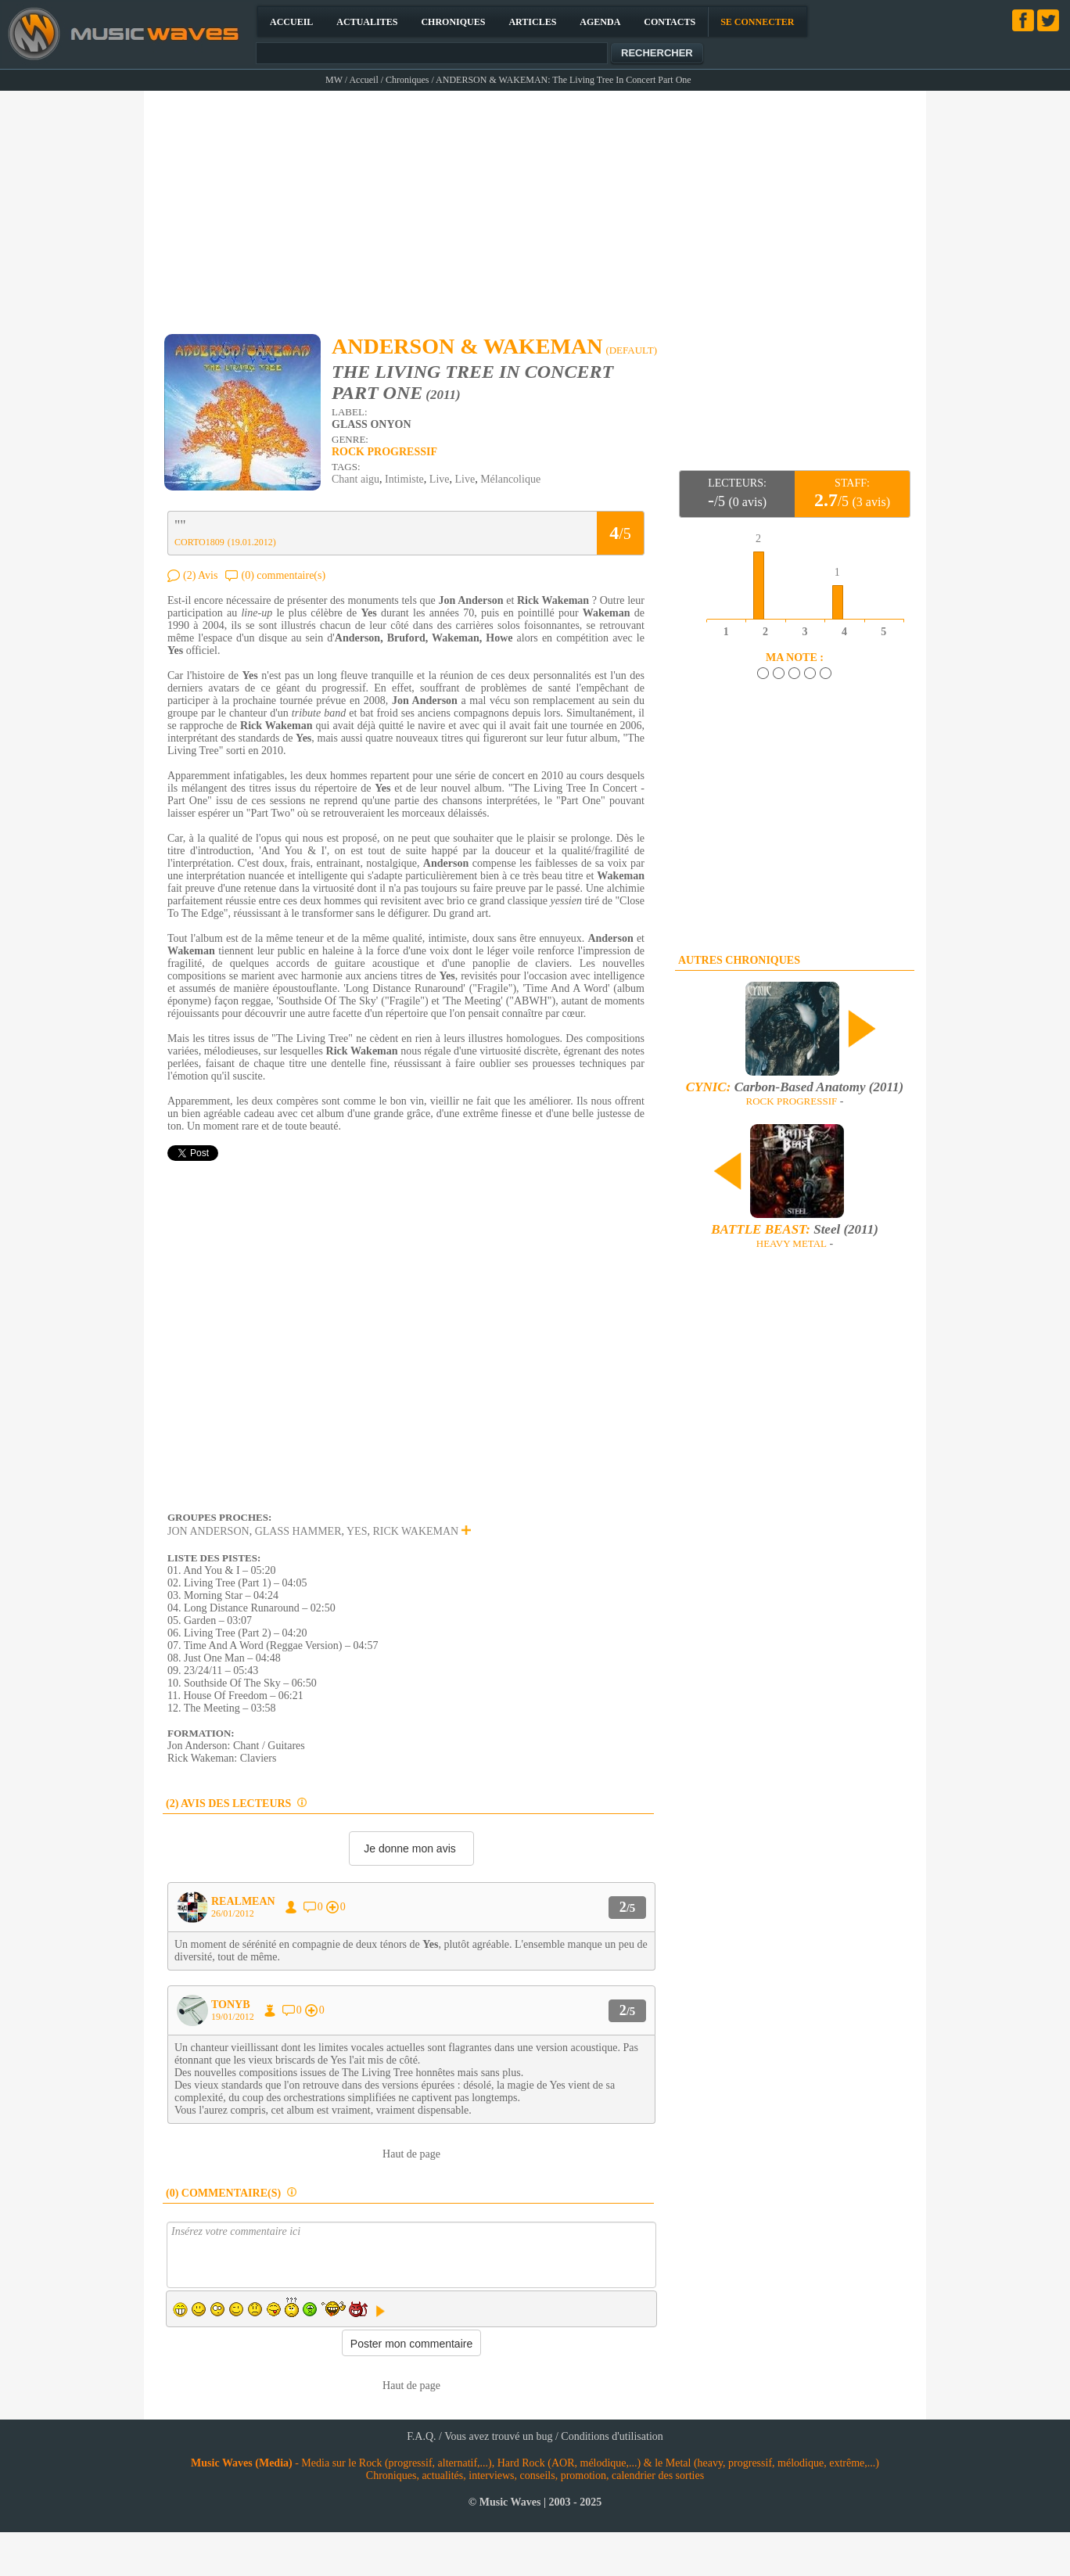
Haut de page (411, 2154)
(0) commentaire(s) (283, 575)
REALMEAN (243, 1901)
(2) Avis (200, 575)
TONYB (230, 2004)
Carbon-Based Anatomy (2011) (794, 1087)
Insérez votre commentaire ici (411, 2255)
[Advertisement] (536, 204)
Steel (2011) (794, 1229)
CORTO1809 (199, 542)
